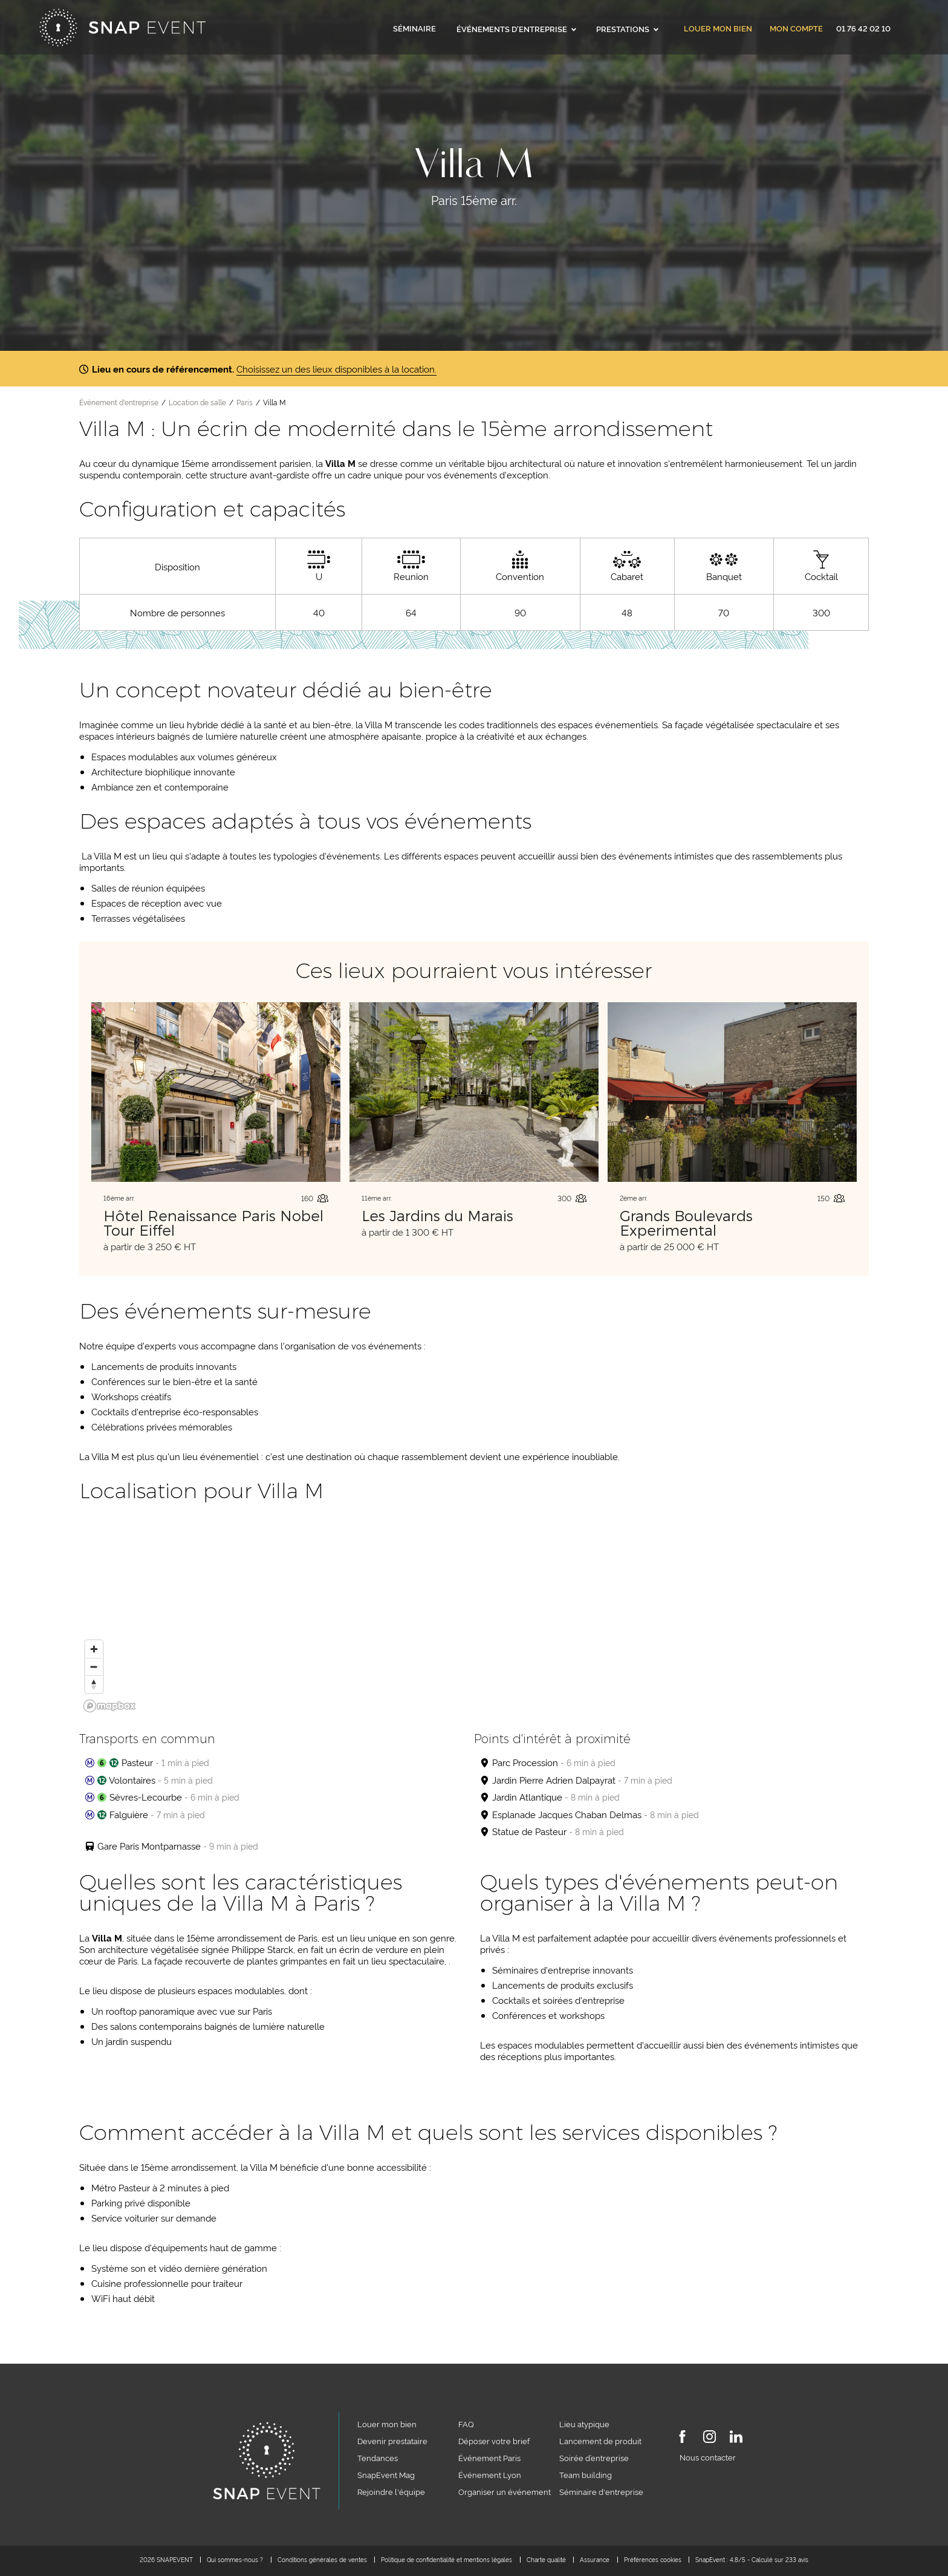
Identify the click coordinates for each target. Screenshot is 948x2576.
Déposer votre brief (494, 2440)
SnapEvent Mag (386, 2474)
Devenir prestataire (392, 2440)
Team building (585, 2474)
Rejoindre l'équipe (391, 2491)
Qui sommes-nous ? (235, 2559)
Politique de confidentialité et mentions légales (446, 2559)
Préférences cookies (652, 2559)
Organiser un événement (504, 2491)
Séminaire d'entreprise (601, 2491)
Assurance (594, 2559)
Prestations (627, 28)
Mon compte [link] (796, 28)
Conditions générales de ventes (322, 2559)
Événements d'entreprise (516, 28)
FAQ (466, 2423)
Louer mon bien (718, 28)
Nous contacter (708, 2456)
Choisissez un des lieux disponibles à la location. (336, 368)
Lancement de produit (600, 2440)
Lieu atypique (584, 2423)
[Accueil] (122, 28)
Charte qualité (546, 2559)
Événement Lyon (489, 2474)
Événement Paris (489, 2457)
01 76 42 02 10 (863, 27)
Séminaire (414, 27)
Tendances (377, 2457)
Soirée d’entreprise (594, 2457)
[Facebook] (682, 2439)
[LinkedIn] (736, 2439)
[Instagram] (709, 2439)
